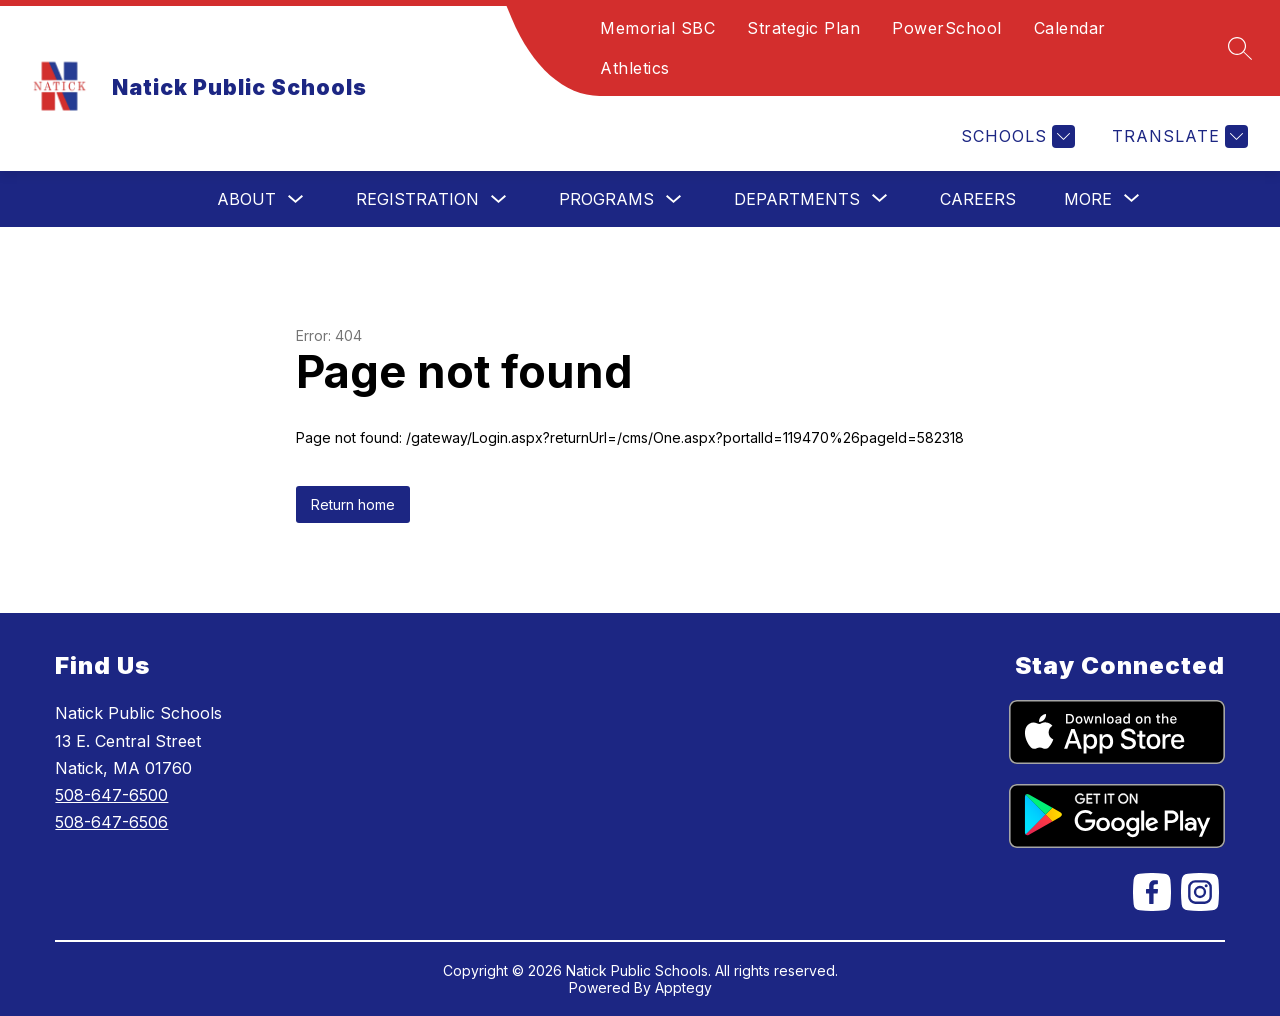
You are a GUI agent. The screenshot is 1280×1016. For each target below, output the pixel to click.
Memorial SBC (657, 28)
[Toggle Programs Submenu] (674, 199)
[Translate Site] (1177, 136)
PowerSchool (947, 28)
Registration (417, 199)
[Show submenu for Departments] (797, 199)
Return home (353, 504)
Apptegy (683, 987)
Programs (606, 199)
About (246, 199)
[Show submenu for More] (1088, 199)
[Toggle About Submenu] (296, 199)
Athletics (635, 68)
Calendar (1070, 28)
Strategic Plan (803, 28)
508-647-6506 (111, 822)
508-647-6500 (111, 795)
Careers (978, 199)
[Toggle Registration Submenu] (499, 199)
